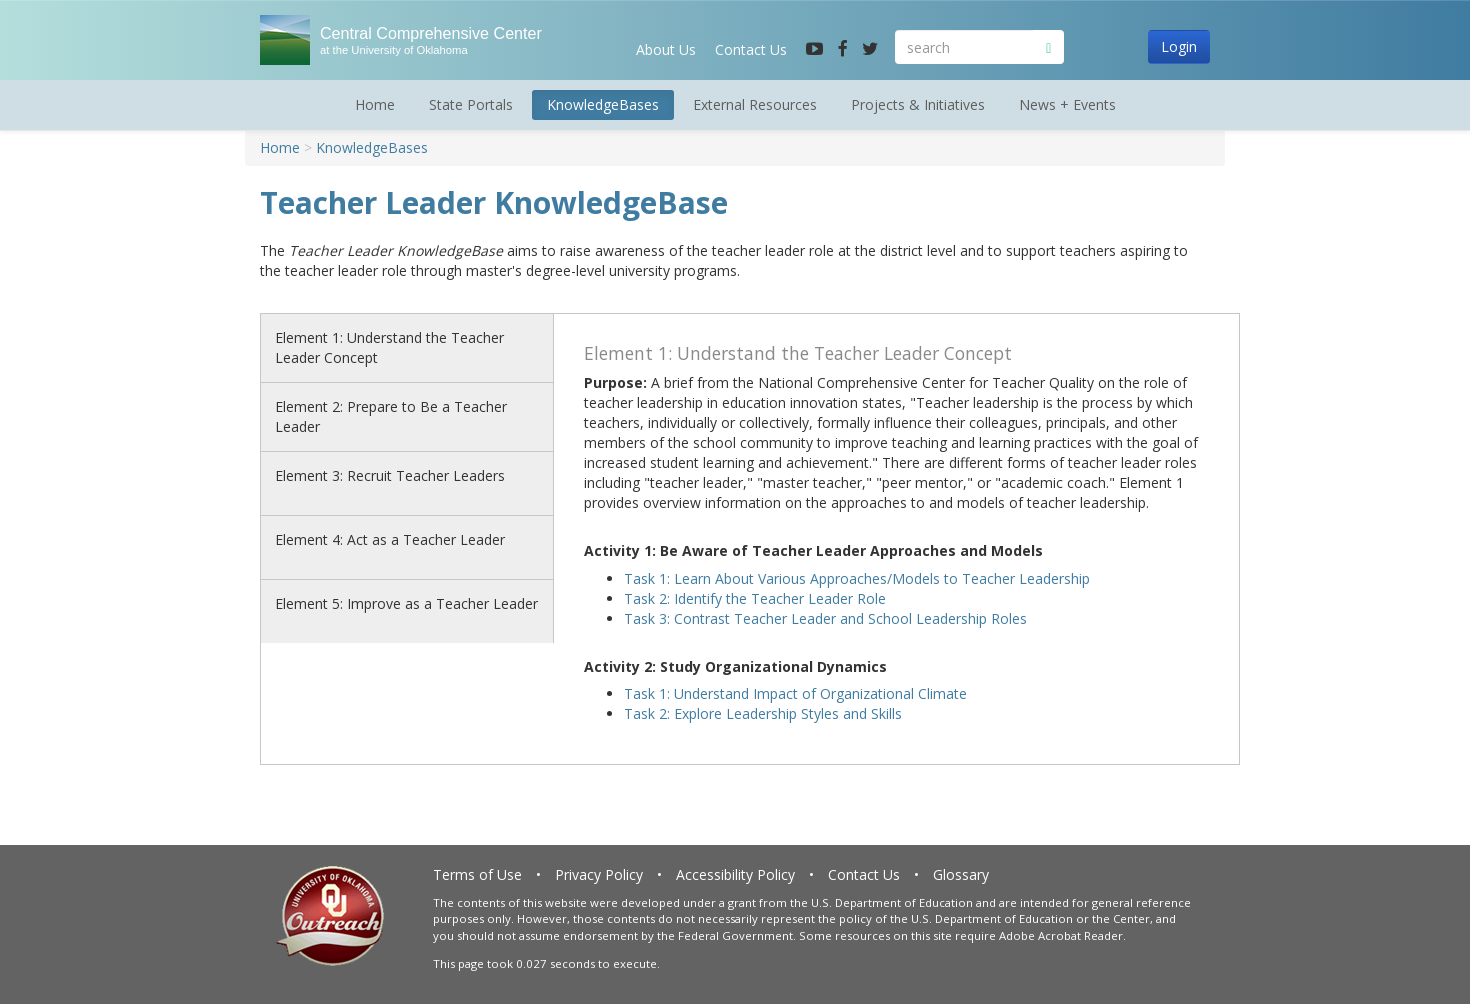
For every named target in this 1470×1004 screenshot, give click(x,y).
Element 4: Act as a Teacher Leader (390, 539)
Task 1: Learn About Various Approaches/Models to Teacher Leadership (857, 578)
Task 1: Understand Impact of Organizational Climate (795, 693)
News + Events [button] (1067, 104)
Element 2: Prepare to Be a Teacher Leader (391, 416)
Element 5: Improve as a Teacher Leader (406, 603)
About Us (666, 49)
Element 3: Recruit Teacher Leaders (390, 475)
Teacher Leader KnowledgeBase (494, 202)
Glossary (961, 874)
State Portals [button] (471, 104)
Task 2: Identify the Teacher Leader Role (755, 598)
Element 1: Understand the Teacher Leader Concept (389, 347)
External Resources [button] (755, 104)
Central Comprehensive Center (423, 40)
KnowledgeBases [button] (603, 104)
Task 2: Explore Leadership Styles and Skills (763, 713)
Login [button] (1179, 46)
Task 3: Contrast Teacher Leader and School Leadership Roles (825, 618)
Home (375, 104)
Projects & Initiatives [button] (918, 104)
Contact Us (751, 49)
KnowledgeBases (372, 147)
